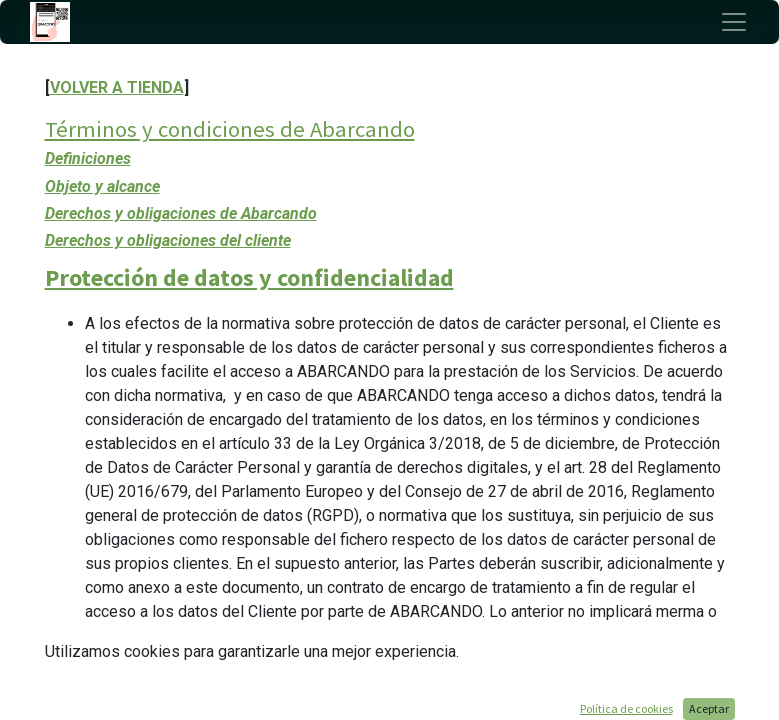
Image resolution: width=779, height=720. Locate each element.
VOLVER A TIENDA (117, 87)
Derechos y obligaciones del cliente (168, 240)
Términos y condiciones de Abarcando (230, 129)
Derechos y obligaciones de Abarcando (181, 213)
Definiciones (88, 158)
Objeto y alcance (102, 186)
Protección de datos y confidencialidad (249, 277)
